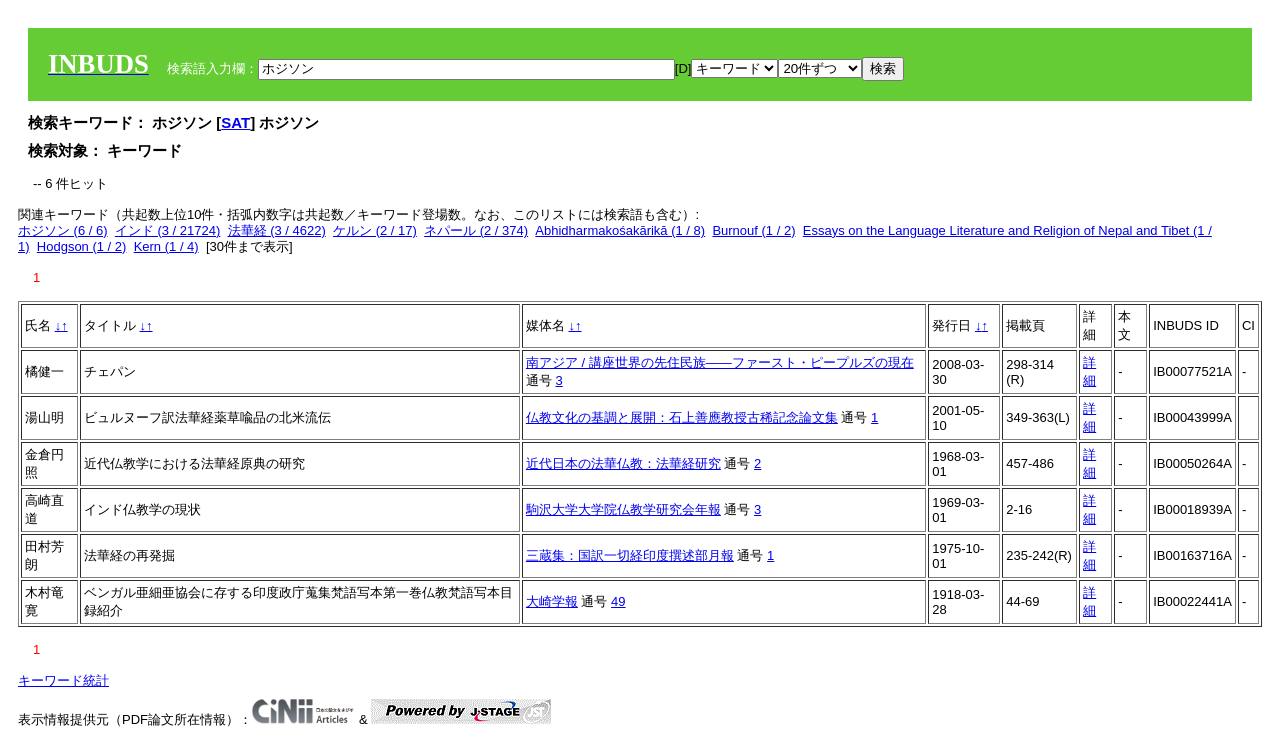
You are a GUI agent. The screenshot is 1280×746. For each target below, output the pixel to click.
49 (618, 601)
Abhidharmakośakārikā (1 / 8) (620, 230)
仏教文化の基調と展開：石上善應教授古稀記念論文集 (682, 417)
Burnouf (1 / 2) (753, 230)
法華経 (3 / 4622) (277, 230)
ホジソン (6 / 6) (63, 230)
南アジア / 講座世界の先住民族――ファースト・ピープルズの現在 (720, 362)
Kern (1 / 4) (166, 246)
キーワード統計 (63, 680)
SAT (235, 122)
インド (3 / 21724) (168, 230)
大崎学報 (552, 601)
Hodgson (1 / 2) (82, 246)
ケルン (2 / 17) (375, 230)
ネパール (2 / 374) (476, 230)
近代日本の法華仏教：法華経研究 (623, 463)
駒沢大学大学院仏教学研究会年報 (623, 509)
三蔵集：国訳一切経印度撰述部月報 (630, 555)
